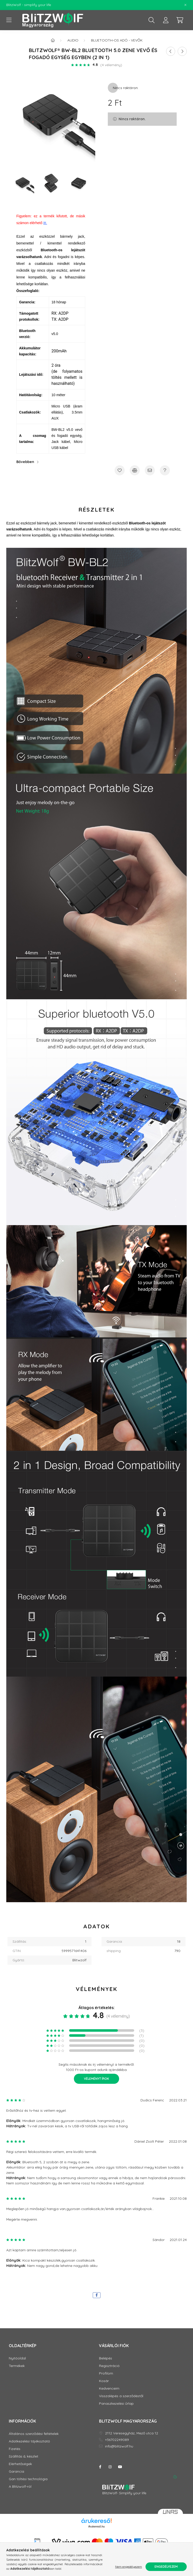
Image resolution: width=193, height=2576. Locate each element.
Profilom (106, 2373)
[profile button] (166, 20)
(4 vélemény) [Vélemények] (111, 65)
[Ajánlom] (150, 470)
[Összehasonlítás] (135, 470)
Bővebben (25, 462)
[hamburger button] (9, 20)
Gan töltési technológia (28, 2479)
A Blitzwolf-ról (20, 2486)
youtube (120, 2467)
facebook (100, 2467)
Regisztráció (109, 2366)
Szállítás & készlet (23, 2456)
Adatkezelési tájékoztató (29, 2441)
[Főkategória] (53, 40)
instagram (110, 2467)
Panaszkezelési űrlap (116, 2403)
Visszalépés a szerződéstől (121, 2396)
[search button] (152, 20)
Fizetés (14, 2449)
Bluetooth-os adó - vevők (116, 40)
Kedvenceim (109, 2388)
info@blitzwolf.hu (119, 2446)
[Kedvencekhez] (120, 470)
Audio (72, 40)
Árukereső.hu (96, 2526)
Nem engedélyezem (128, 2566)
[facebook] (97, 2295)
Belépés (105, 2358)
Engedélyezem (166, 2566)
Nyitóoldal (17, 2358)
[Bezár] (185, 5)
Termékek (17, 2366)
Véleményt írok (96, 2079)
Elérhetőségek (20, 2464)
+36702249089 (117, 2440)
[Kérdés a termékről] (165, 470)
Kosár (104, 2381)
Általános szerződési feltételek (34, 2434)
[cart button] (180, 20)
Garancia (16, 2471)
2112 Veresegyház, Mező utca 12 (131, 2433)
